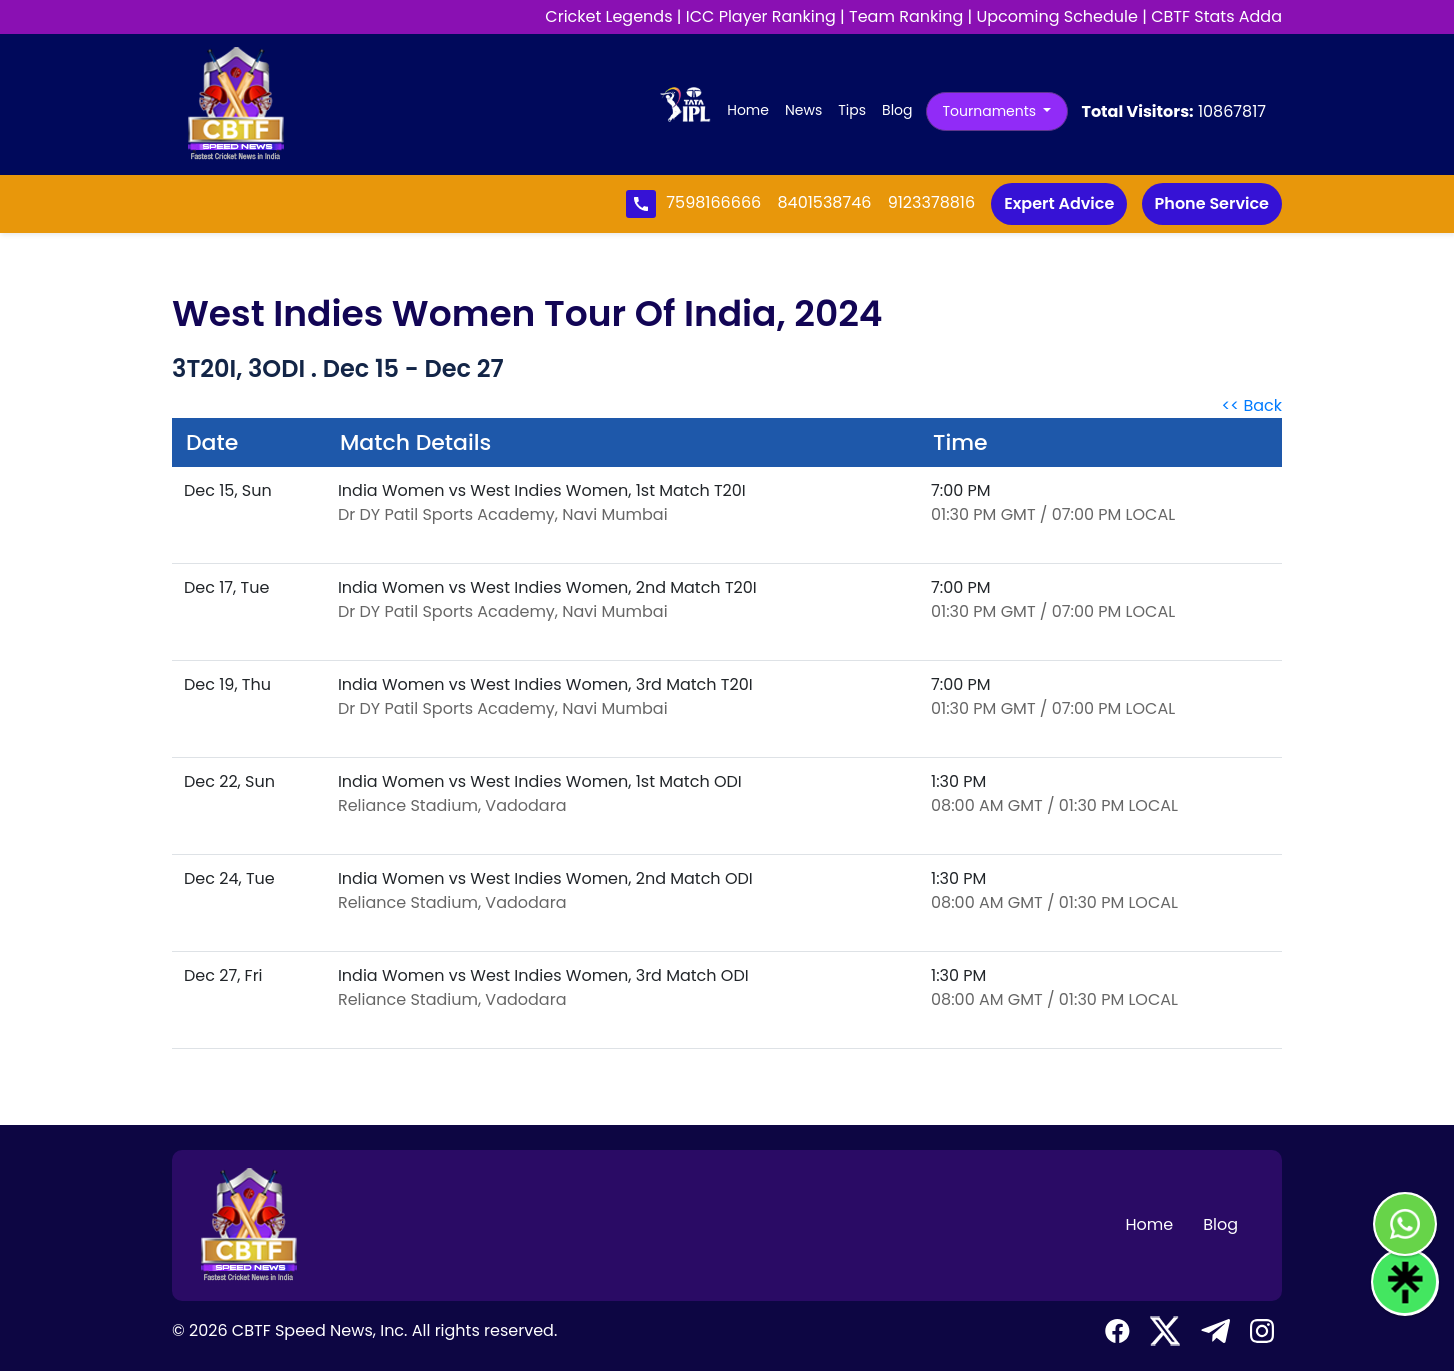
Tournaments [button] (991, 111)
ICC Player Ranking (761, 16)
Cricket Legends (608, 16)
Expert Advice (1059, 203)
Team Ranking (906, 16)
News (803, 110)
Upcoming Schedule (1057, 16)
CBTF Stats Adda (1216, 16)
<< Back (1251, 405)
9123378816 (931, 202)
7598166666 (715, 202)
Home (752, 109)
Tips (852, 110)
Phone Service (1212, 203)
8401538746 (827, 202)
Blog (897, 110)
